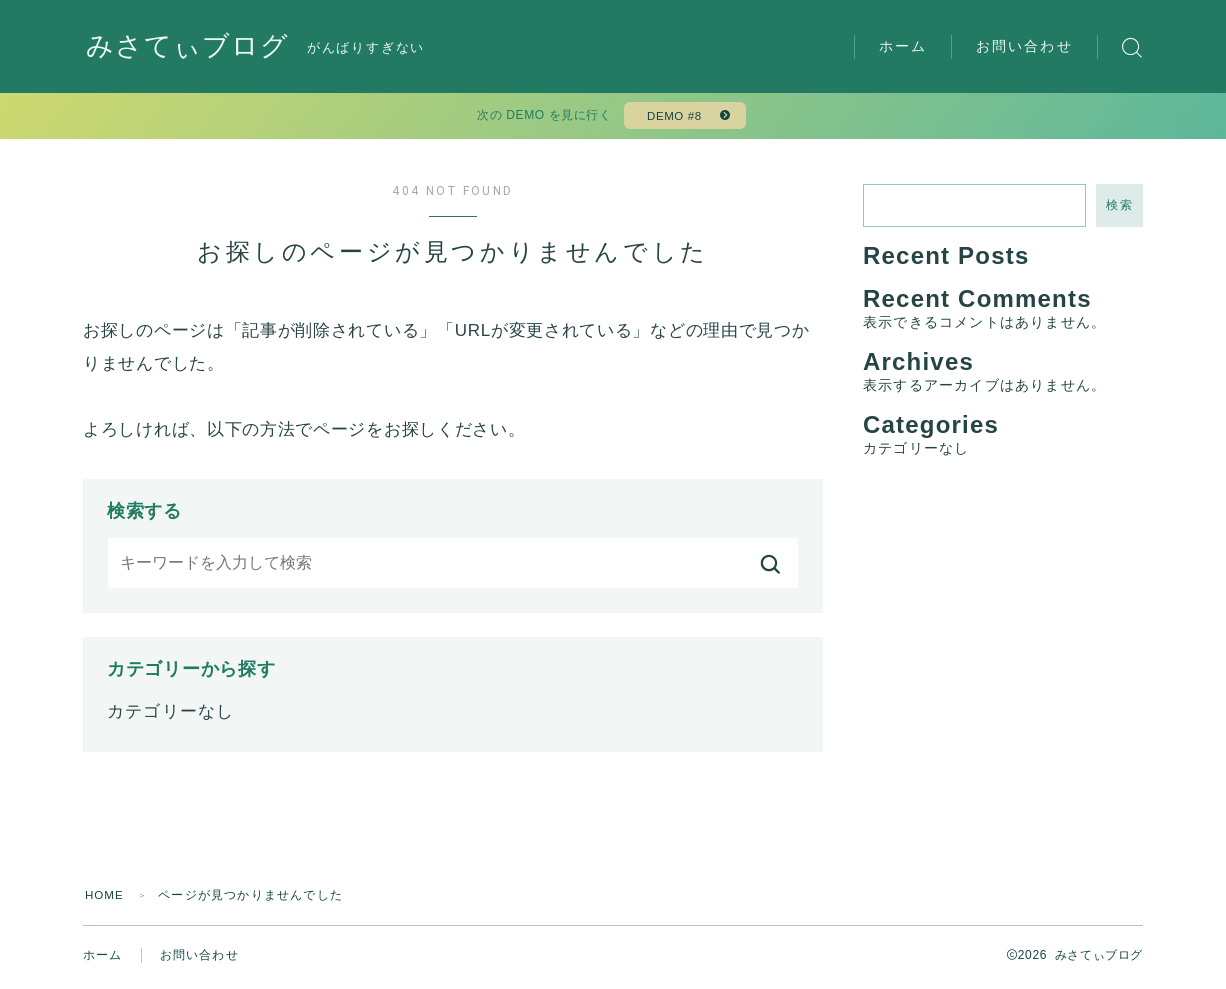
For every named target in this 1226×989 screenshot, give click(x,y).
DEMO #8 (672, 118)
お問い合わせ (1024, 46)
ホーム (903, 46)
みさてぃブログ (191, 47)
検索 (1119, 209)
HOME (105, 899)
